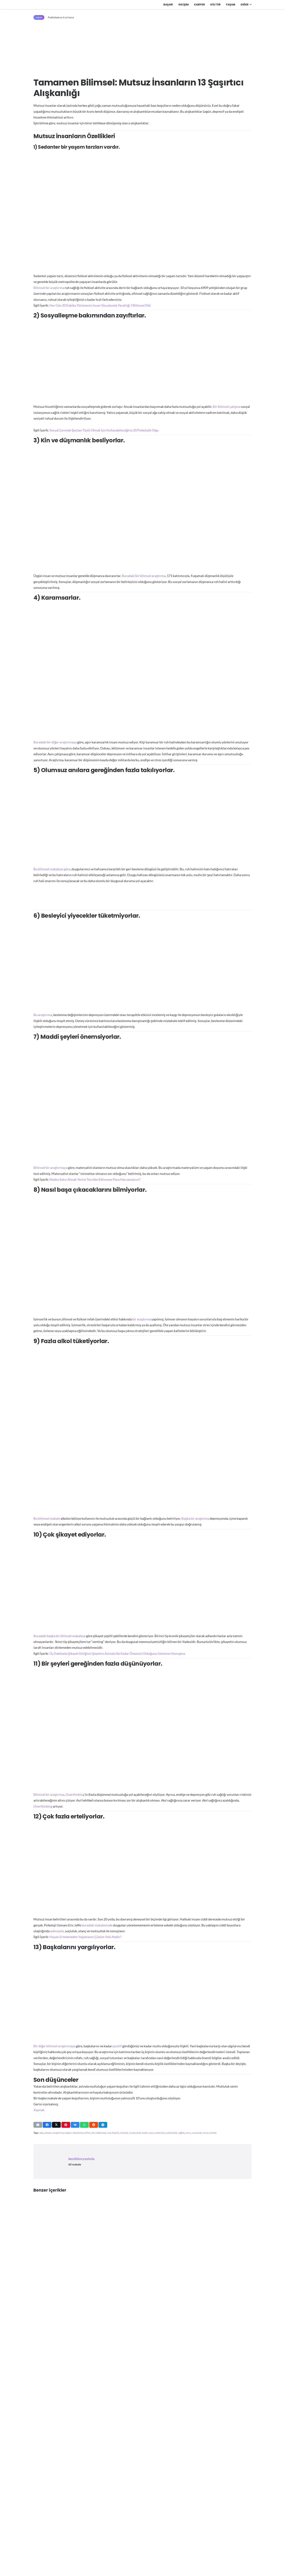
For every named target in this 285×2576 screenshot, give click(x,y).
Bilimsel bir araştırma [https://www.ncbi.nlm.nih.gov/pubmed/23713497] (48, 1794)
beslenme (78, 2132)
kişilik (115, 2132)
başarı (68, 2132)
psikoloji (160, 2132)
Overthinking (42, 1806)
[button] (250, 4)
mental (124, 2132)
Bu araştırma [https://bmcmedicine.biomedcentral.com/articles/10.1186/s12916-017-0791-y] (42, 1015)
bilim (88, 2132)
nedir (145, 2132)
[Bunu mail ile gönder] (37, 2125)
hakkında (101, 2132)
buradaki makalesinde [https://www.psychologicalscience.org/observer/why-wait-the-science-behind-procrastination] (97, 1925)
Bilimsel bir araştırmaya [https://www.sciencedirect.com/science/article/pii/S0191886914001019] (50, 1168)
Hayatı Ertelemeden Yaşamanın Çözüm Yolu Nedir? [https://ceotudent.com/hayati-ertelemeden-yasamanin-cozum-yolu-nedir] (85, 1937)
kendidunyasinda (81, 2159)
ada (41, 2132)
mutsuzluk (135, 2132)
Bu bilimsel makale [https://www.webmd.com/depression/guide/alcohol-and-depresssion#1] (46, 1518)
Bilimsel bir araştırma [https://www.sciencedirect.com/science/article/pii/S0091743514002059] (48, 288)
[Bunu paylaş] (47, 2125)
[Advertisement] (142, 47)
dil (93, 2132)
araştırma (58, 2132)
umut (205, 2132)
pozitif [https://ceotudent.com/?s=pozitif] (117, 2046)
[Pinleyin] (65, 2125)
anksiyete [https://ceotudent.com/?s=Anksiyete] (57, 1931)
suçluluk (196, 2132)
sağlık (181, 2132)
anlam (48, 2132)
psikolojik (171, 2132)
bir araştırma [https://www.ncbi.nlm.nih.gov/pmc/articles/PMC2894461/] (141, 1319)
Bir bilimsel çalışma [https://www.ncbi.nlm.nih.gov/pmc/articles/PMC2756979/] (226, 407)
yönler (213, 2132)
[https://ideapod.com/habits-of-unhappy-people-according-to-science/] (39, 2110)
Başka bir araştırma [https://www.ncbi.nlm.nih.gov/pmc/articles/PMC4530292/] (195, 1518)
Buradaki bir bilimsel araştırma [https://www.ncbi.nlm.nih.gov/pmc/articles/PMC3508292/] (144, 576)
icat (109, 2132)
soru (188, 2132)
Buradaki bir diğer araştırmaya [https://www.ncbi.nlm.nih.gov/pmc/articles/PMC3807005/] (55, 742)
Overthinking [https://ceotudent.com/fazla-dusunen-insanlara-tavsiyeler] (74, 1794)
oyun (151, 2132)
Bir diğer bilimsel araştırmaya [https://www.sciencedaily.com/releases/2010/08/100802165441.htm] (54, 2046)
